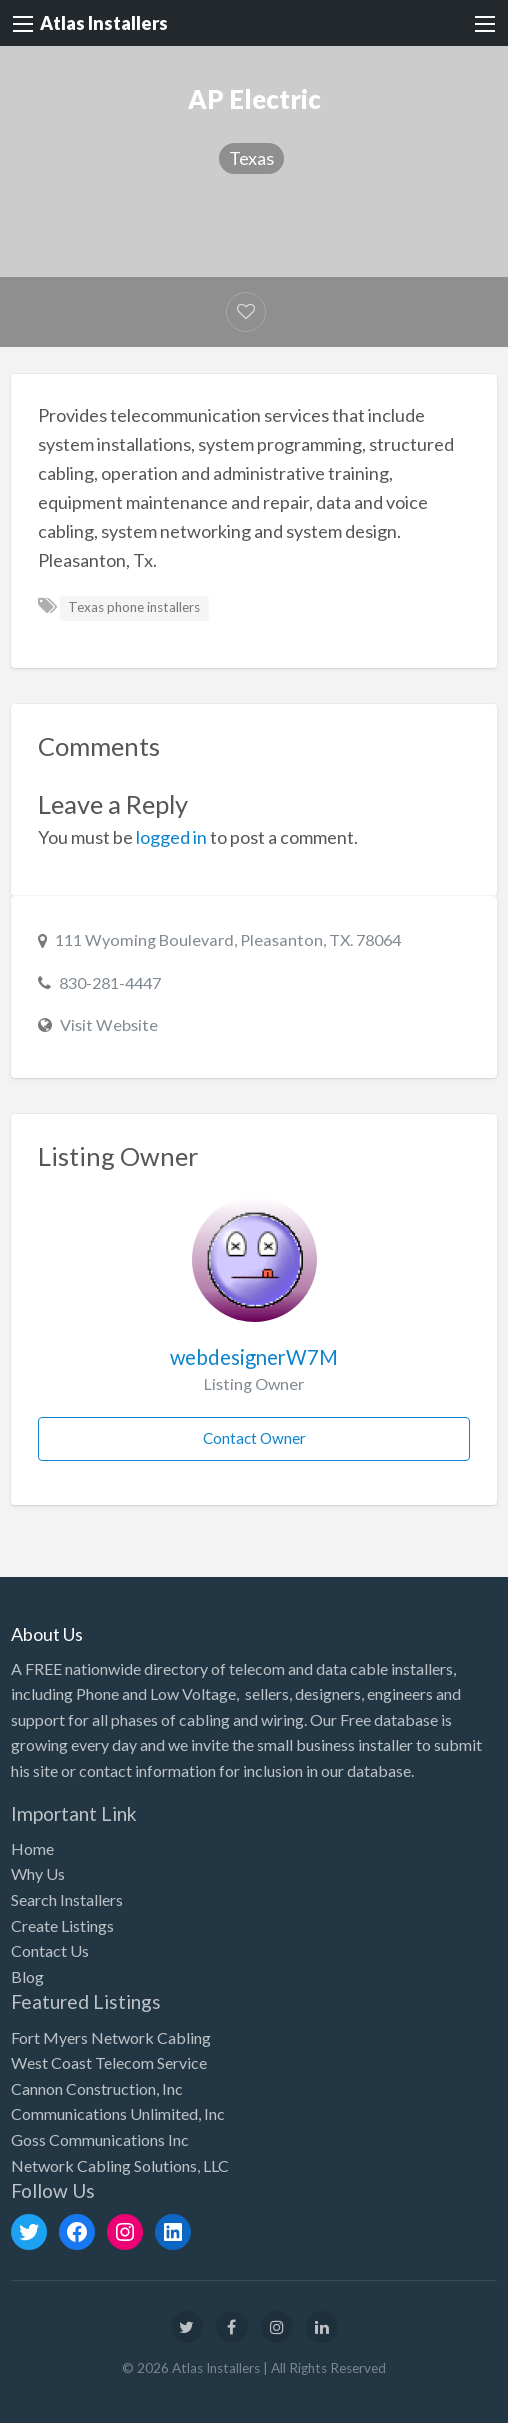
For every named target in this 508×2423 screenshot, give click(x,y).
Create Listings (62, 1925)
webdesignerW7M (254, 1357)
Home (32, 1848)
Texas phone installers (134, 607)
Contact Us (50, 1950)
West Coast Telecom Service (109, 2062)
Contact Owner (254, 1438)
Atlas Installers (104, 23)
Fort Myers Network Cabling (111, 2037)
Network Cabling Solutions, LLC (120, 2165)
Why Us (38, 1873)
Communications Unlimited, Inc (118, 2113)
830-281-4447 (110, 982)
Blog (27, 1976)
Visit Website (109, 1024)
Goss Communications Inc (100, 2139)
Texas (251, 158)
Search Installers (67, 1899)
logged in (171, 837)
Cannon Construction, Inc (97, 2088)
